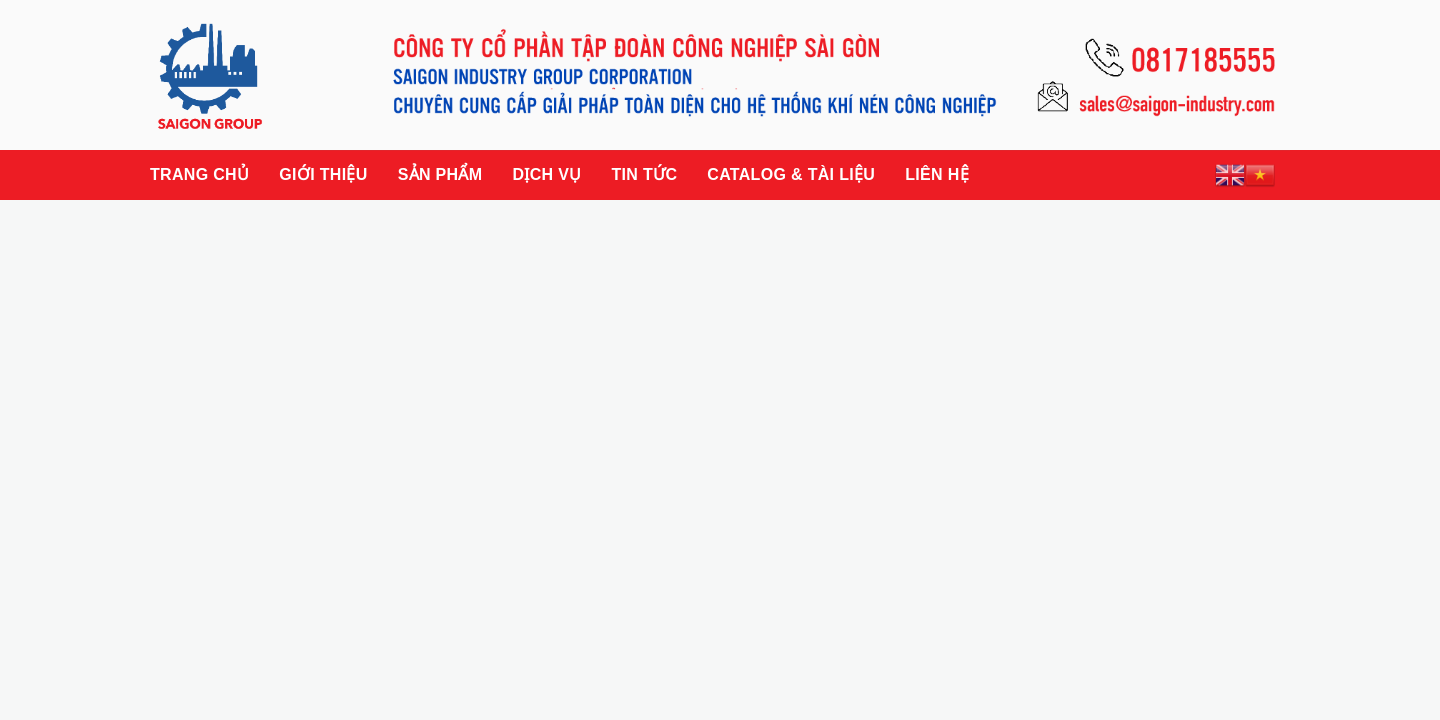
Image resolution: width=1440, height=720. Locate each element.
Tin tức (644, 174)
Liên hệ (937, 174)
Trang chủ (199, 174)
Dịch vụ (546, 174)
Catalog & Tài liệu (791, 174)
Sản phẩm (440, 174)
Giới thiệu (323, 174)
